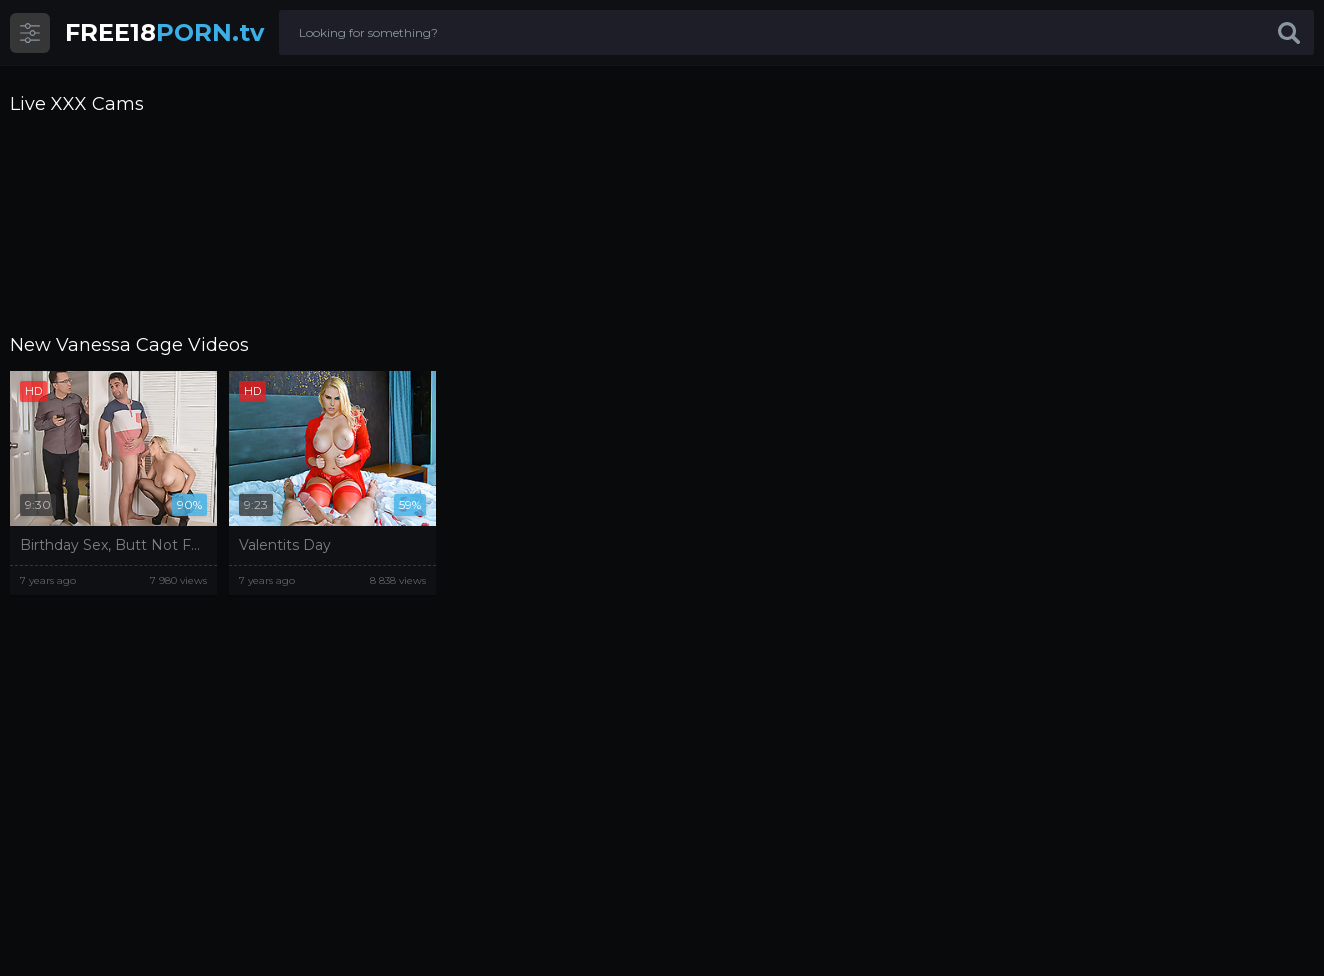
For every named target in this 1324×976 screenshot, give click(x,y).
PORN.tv (164, 32)
